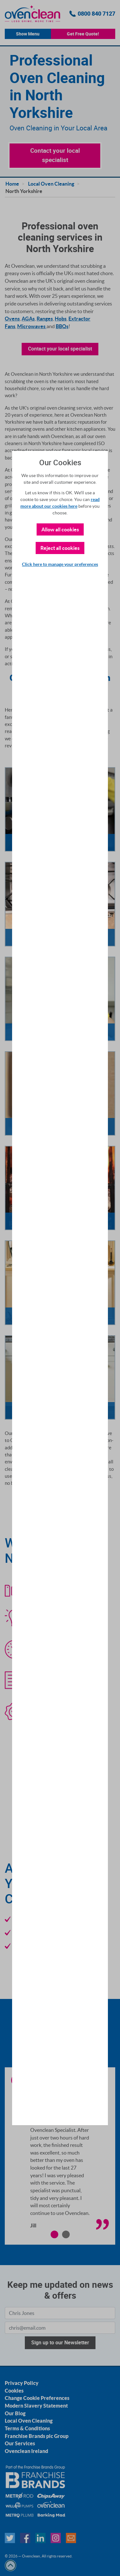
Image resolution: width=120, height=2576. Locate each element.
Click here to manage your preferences (60, 564)
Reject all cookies (60, 548)
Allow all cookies (60, 529)
